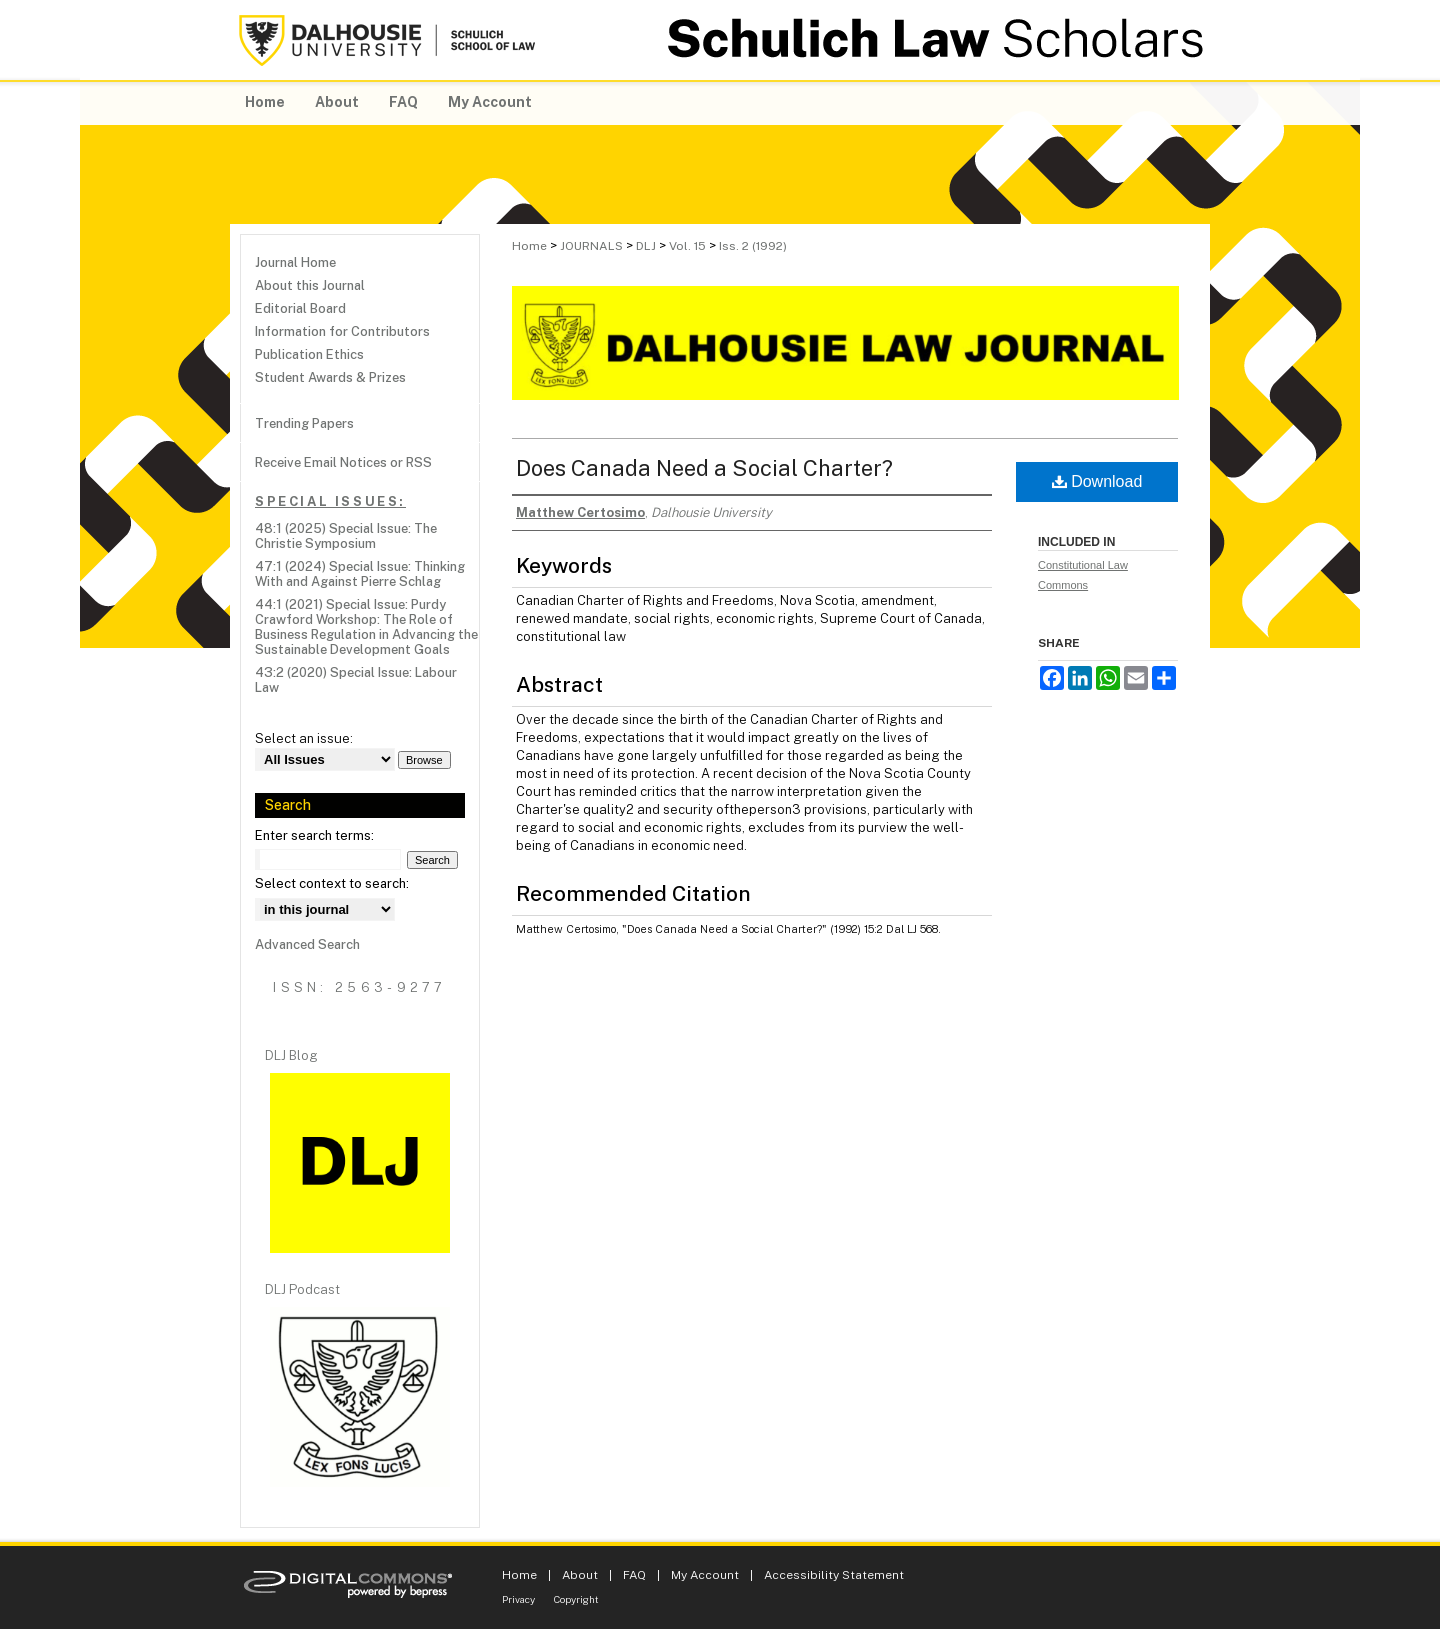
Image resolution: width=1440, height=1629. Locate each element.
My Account (705, 1575)
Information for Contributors (342, 331)
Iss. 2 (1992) (753, 246)
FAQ (634, 1575)
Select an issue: (304, 738)
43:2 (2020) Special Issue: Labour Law (356, 680)
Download (1097, 481)
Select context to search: (332, 883)
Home (529, 246)
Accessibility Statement (834, 1575)
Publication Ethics (309, 354)
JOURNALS (591, 246)
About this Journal (310, 285)
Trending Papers (304, 423)
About (580, 1575)
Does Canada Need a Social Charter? (704, 468)
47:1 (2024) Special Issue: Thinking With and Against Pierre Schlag (360, 574)
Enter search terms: (314, 835)
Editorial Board (300, 308)
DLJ (646, 246)
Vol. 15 (687, 246)
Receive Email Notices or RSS (343, 462)
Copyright (576, 1599)
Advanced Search (307, 944)
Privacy (518, 1599)
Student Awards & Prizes (330, 377)
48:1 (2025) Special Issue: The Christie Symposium (346, 536)
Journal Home (295, 262)
